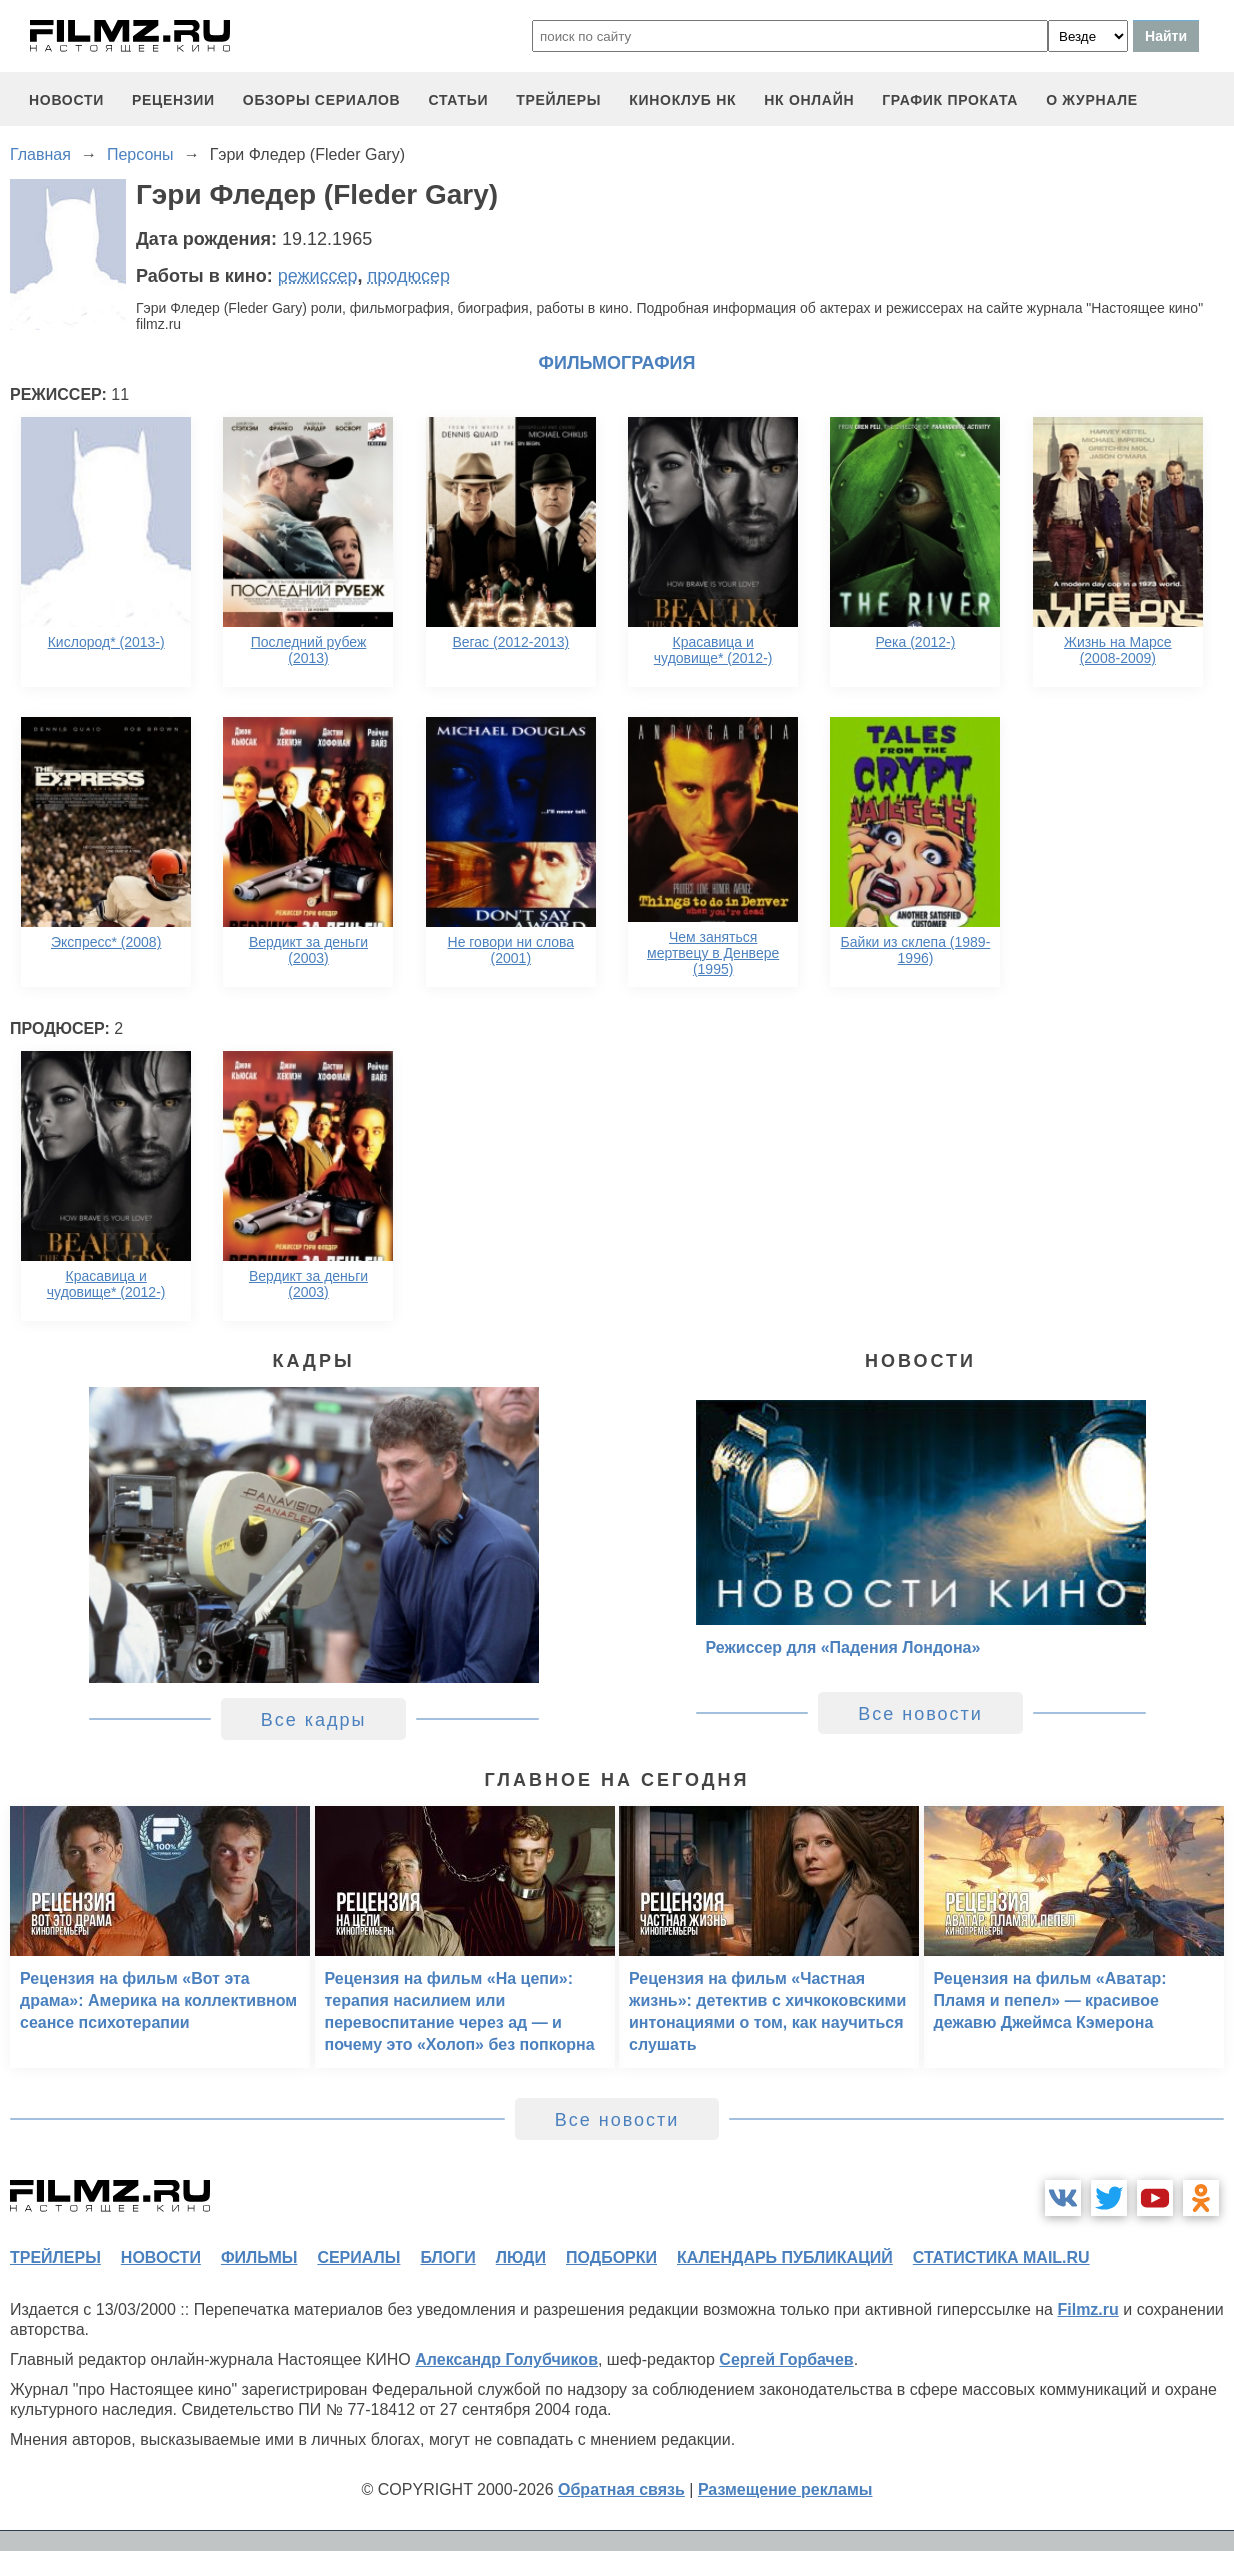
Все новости (920, 1714)
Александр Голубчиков (506, 2359)
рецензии (173, 100)
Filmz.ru (1087, 2309)
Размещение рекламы (785, 2489)
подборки (611, 2257)
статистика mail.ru (1001, 2257)
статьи (458, 100)
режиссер (318, 276)
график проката (950, 100)
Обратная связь (621, 2489)
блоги (447, 2257)
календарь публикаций (785, 2257)
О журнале (1092, 100)
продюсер (409, 276)
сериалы (358, 2257)
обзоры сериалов (322, 100)
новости (66, 100)
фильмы (259, 2257)
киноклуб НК (682, 100)
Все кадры (314, 1720)
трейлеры (558, 100)
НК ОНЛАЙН (809, 100)
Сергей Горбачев (786, 2359)
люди (521, 2257)
